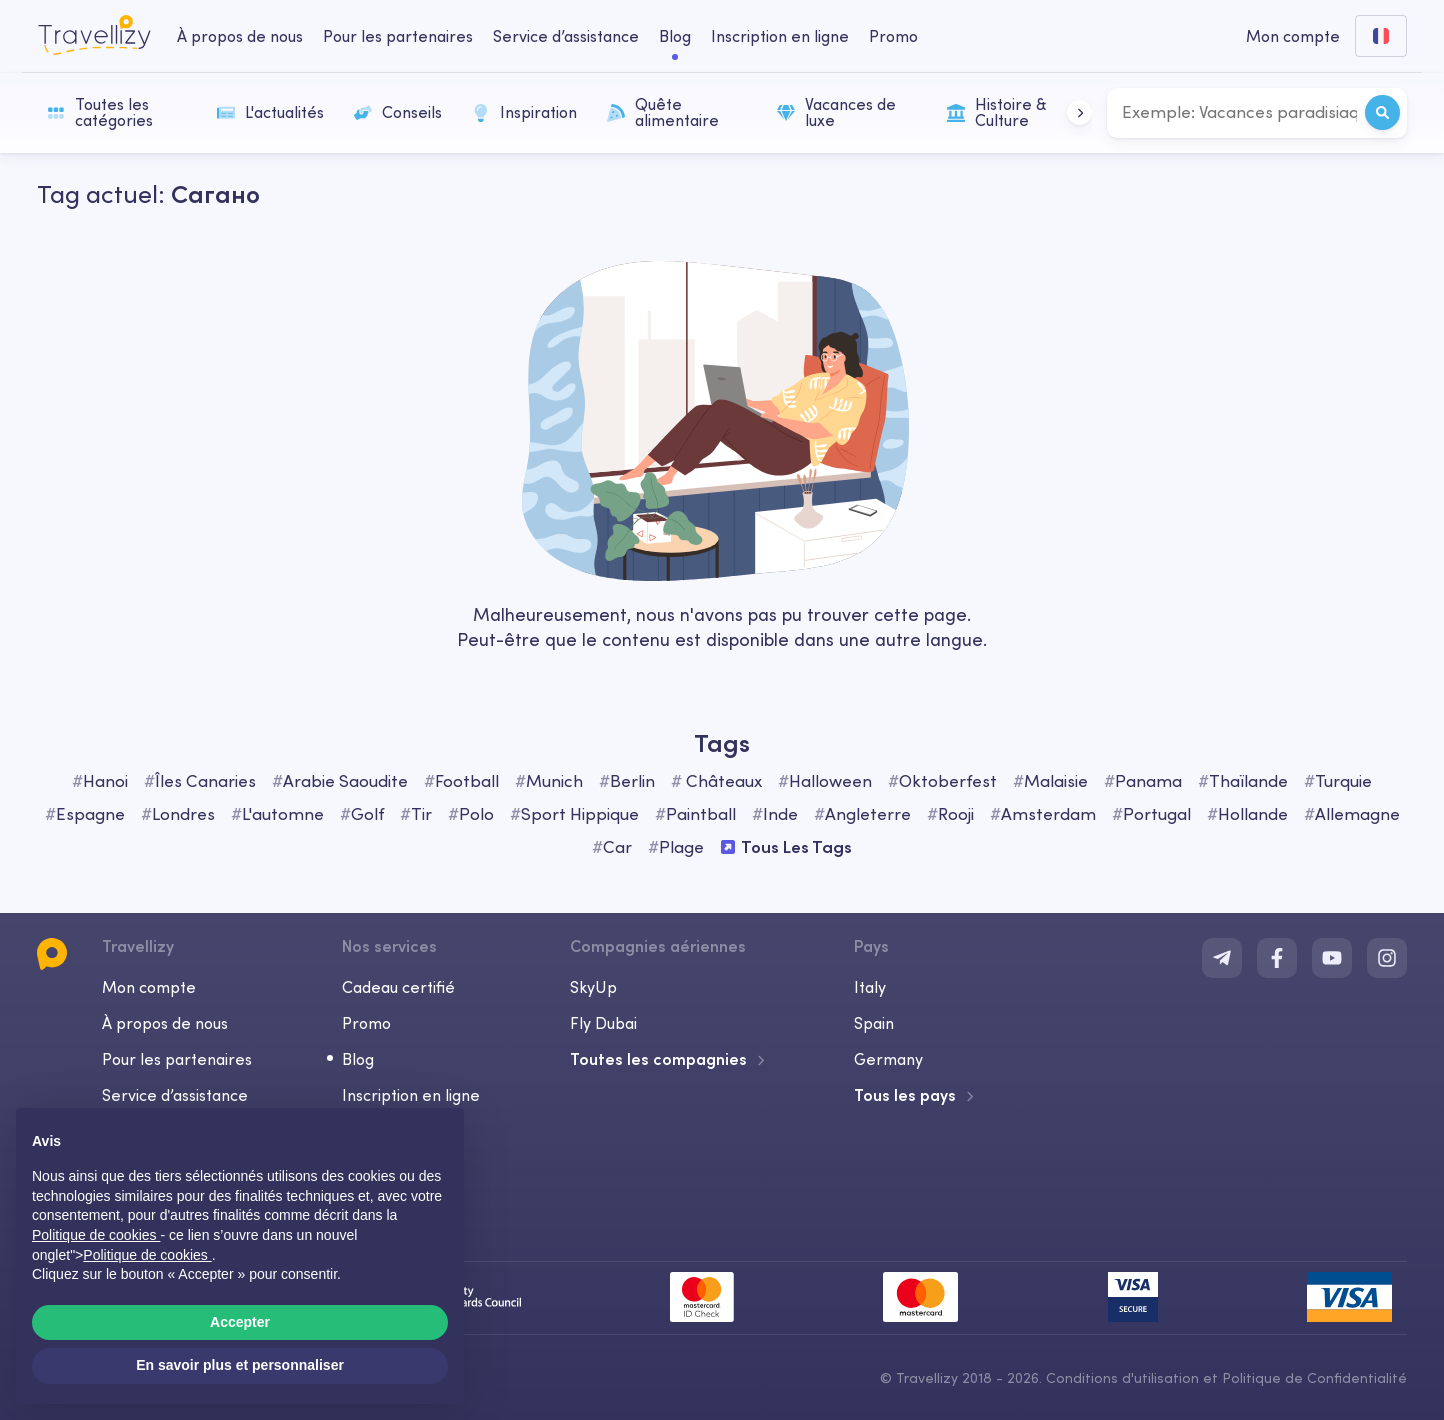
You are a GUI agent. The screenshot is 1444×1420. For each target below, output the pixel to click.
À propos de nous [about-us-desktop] (240, 36)
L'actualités (270, 112)
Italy (870, 987)
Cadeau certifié (398, 987)
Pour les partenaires (177, 1059)
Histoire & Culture (996, 112)
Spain (874, 1023)
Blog (358, 1059)
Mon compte (149, 987)
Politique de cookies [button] (96, 1235)
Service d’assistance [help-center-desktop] (566, 36)
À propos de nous (165, 1023)
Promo (893, 36)
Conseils (398, 112)
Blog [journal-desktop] (675, 36)
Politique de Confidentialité (1314, 1378)
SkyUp (593, 987)
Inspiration (524, 112)
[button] (1079, 112)
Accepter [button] (240, 1322)
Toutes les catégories (100, 112)
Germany (888, 1059)
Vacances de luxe (836, 112)
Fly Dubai (603, 1023)
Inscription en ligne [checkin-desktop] (780, 36)
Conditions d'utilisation (1124, 1378)
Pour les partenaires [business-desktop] (398, 36)
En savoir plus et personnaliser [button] (240, 1365)
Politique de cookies (147, 1255)
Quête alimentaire (663, 112)
